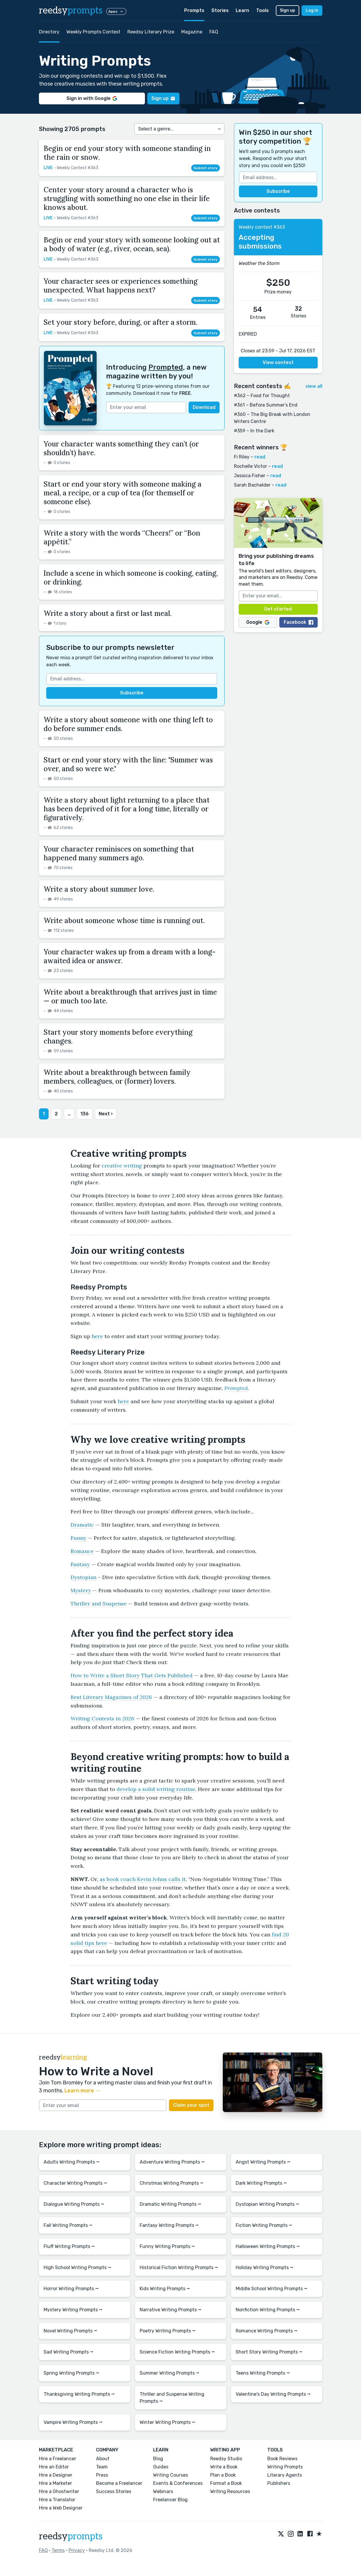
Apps (116, 11)
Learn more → (82, 2090)
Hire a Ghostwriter (59, 2491)
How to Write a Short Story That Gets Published (132, 1675)
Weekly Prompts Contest (93, 32)
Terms (58, 2550)
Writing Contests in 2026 (102, 1718)
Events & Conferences (178, 2483)
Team (102, 2467)
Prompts (194, 10)
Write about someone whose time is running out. (124, 920)
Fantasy (80, 1564)
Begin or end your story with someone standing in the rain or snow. (127, 153)
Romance (82, 1551)
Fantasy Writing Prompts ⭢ (169, 2225)
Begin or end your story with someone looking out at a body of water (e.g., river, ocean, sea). (132, 244)
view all (313, 386)
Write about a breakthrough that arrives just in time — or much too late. (130, 996)
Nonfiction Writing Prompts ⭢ (268, 2309)
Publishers (278, 2483)
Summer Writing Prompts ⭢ (169, 2373)
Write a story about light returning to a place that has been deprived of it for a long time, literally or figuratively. (127, 809)
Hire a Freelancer (57, 2458)
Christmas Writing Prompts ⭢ (171, 2183)
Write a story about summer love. (99, 889)
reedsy (70, 2536)
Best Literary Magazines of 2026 (111, 1697)
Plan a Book (223, 2475)
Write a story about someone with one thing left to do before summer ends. (128, 724)
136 (85, 1114)
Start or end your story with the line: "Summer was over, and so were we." (128, 764)
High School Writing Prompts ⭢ (77, 2267)
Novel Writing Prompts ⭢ (70, 2331)
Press (102, 2475)
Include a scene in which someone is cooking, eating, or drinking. (131, 578)
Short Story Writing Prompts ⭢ (269, 2352)
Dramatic (82, 1524)
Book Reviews (282, 2458)
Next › (106, 1114)
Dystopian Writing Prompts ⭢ (267, 2204)
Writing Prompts (285, 2467)
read (259, 457)
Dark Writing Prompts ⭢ (261, 2183)
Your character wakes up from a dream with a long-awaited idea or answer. (129, 956)
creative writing (122, 1165)
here (97, 1336)
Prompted (165, 367)
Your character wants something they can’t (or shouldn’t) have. (121, 448)
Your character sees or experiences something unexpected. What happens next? (121, 286)
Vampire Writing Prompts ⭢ (73, 2422)
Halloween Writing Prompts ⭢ (268, 2246)
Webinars (163, 2491)
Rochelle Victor (250, 466)
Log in (312, 10)
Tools (262, 10)
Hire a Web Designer (61, 2508)
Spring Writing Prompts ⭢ (71, 2373)
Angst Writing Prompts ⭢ (263, 2162)
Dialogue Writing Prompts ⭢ (74, 2204)
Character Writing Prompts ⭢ (75, 2183)
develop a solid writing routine (156, 1789)
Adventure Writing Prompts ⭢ (172, 2162)
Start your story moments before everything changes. (118, 1037)
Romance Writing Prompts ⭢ (266, 2331)
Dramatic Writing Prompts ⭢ (170, 2204)
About (103, 2458)
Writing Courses (170, 2475)
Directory (49, 32)
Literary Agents (284, 2475)
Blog (158, 2458)
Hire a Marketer (55, 2483)
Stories (220, 10)
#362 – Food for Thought (262, 395)
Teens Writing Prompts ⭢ (263, 2373)
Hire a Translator (57, 2499)
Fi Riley (241, 457)
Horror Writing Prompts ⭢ (71, 2288)
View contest (278, 362)
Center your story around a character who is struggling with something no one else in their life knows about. (127, 198)
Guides (160, 2467)
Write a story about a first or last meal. (108, 613)
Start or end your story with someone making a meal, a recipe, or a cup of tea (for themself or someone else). (122, 493)
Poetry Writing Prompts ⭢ (168, 2331)
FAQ (213, 32)
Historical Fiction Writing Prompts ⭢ (179, 2267)
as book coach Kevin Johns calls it (143, 1879)
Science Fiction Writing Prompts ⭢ (177, 2352)
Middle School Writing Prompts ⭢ (271, 2288)
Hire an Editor (54, 2467)
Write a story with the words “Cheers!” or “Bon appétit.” (122, 537)
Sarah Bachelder (252, 485)
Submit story (206, 168)
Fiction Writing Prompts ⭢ (264, 2225)
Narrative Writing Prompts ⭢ (170, 2309)
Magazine (191, 32)
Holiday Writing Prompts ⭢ (264, 2267)
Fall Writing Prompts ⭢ (68, 2225)
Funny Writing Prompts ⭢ (167, 2246)
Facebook (298, 622)
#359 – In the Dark (254, 431)
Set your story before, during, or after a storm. (120, 322)
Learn (242, 10)
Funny (78, 1538)
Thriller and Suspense (99, 1603)
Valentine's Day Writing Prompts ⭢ (273, 2394)
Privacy (77, 2550)
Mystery (81, 1590)
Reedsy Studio (226, 2458)
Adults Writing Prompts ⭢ (72, 2162)
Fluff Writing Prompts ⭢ (69, 2246)
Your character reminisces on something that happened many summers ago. (119, 853)
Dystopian (83, 1577)
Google (257, 622)
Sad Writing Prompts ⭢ (68, 2352)
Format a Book (226, 2483)
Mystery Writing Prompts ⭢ (73, 2309)
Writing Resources (230, 2491)
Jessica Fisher (249, 475)
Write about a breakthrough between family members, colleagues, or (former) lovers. (117, 1077)
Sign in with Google (91, 98)
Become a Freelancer (119, 2483)
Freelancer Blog (170, 2499)
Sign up (287, 10)
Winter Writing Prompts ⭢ (167, 2422)
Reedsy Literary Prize (150, 32)
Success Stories (113, 2491)
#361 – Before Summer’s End (265, 405)
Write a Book (223, 2467)
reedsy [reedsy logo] (70, 10)
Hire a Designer (55, 2475)
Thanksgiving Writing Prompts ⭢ (79, 2394)
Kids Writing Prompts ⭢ (165, 2288)
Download (204, 407)
